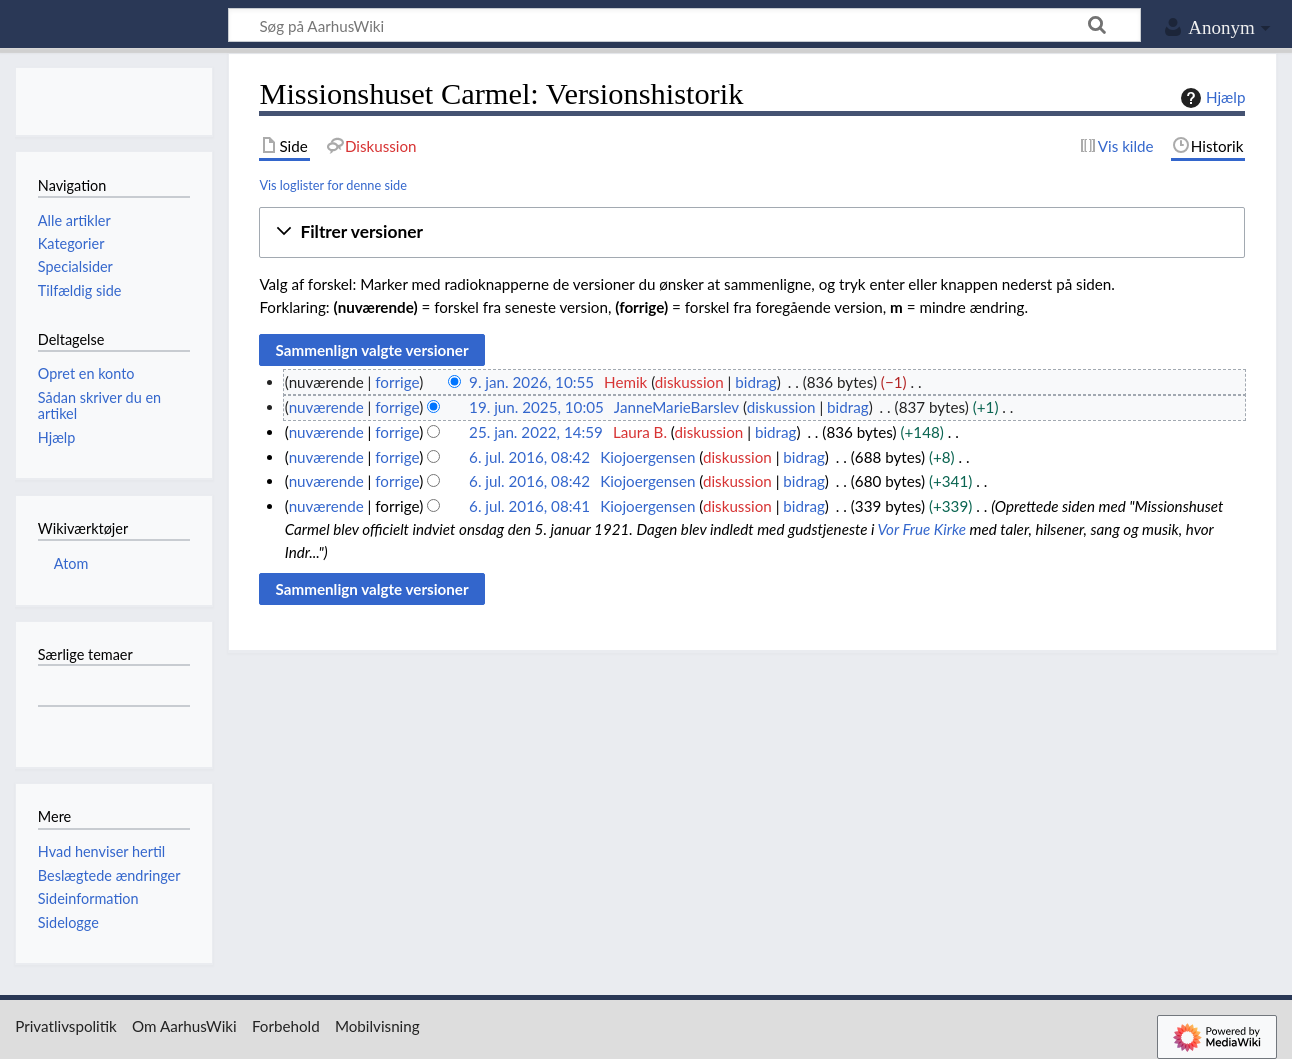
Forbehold (286, 1026)
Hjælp (1210, 98)
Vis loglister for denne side (333, 185)
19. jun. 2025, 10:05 (536, 407)
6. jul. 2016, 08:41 (529, 506)
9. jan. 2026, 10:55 (531, 382)
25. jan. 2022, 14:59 (536, 432)
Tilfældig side (80, 290)
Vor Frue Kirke (922, 529)
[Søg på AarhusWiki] (684, 25)
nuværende (326, 407)
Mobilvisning (377, 1026)
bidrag (756, 382)
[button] (752, 232)
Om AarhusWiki (184, 1026)
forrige (397, 382)
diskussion (689, 382)
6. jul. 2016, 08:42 (529, 457)
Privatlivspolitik (66, 1026)
